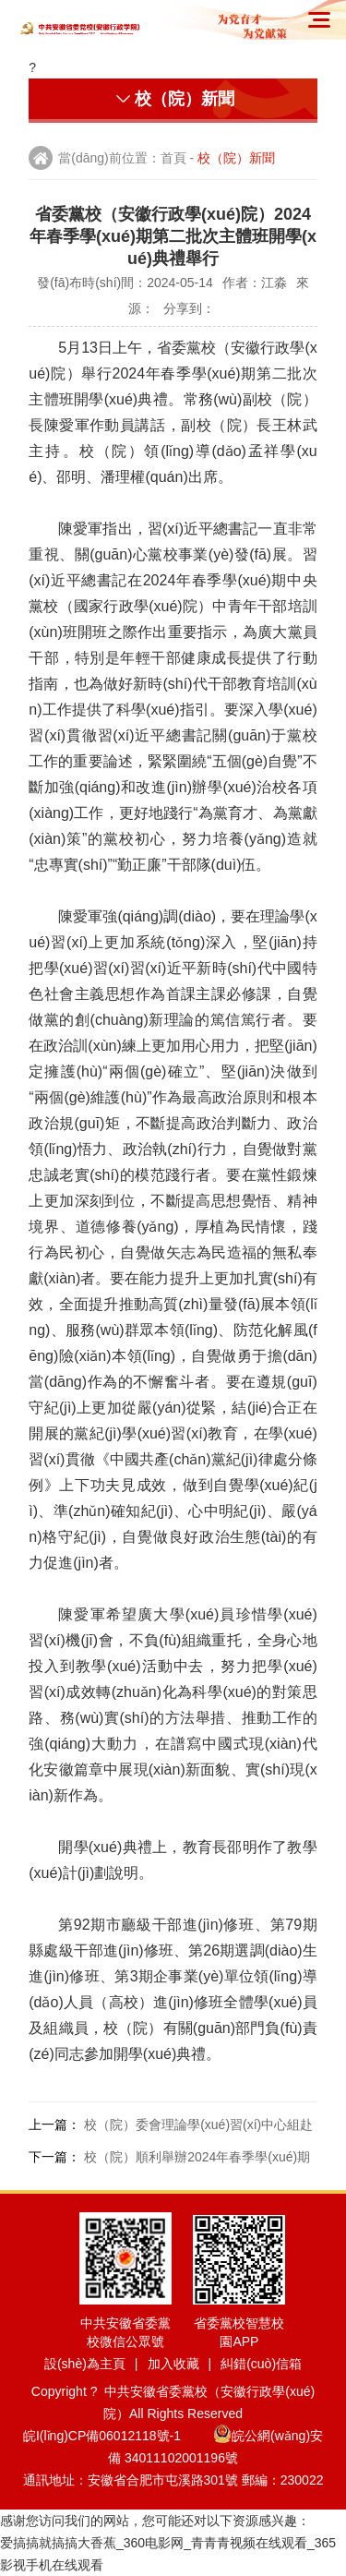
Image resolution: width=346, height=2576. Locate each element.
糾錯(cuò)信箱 (261, 2363)
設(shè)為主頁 (84, 2363)
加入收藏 (173, 2363)
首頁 (173, 157)
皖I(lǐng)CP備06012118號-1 (116, 2435)
